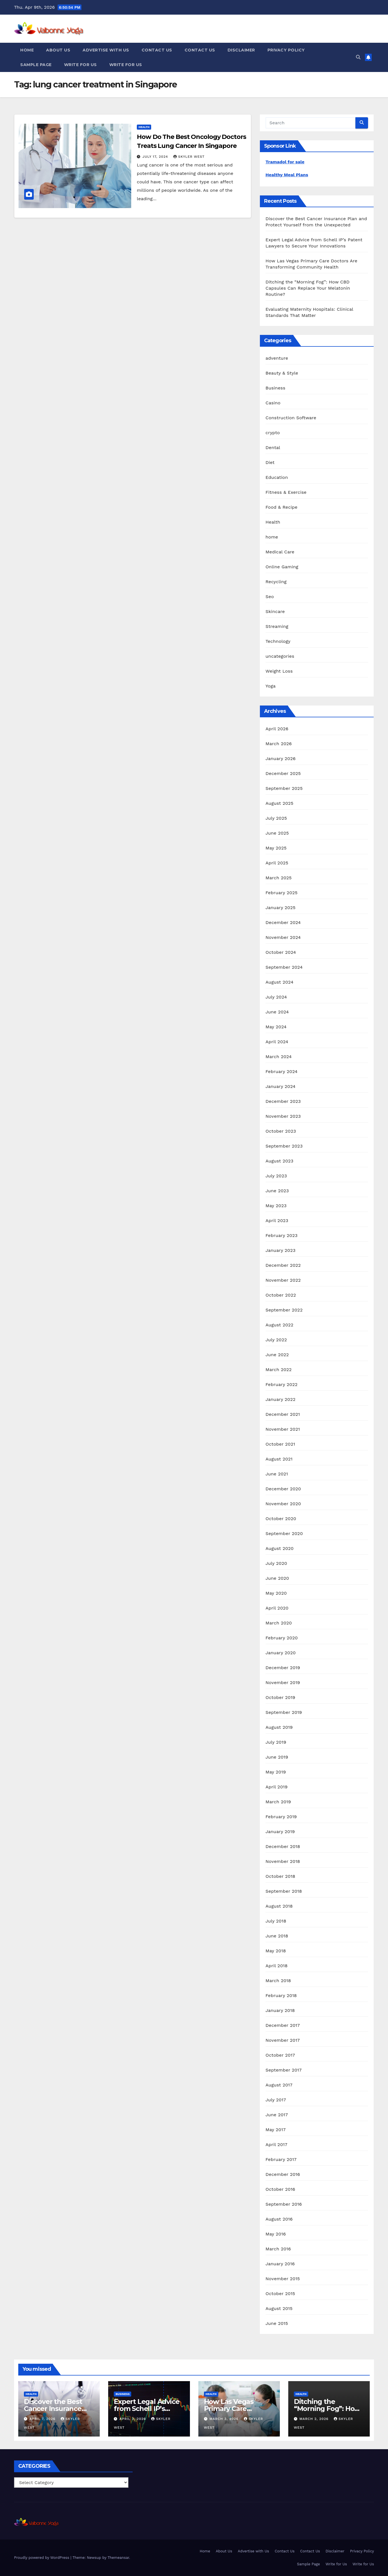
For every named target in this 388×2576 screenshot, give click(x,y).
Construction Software (291, 417)
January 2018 (280, 2010)
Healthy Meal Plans (287, 174)
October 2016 (280, 2189)
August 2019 (279, 1727)
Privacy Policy (286, 50)
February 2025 (282, 892)
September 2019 (284, 1712)
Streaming (277, 626)
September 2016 (284, 2204)
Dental (273, 447)
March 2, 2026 (314, 2419)
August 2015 (279, 2308)
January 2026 (281, 758)
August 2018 (279, 1906)
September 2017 (284, 2070)
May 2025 (276, 848)
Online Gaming (282, 566)
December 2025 (283, 773)
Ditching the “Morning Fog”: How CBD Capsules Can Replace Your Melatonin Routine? (308, 288)
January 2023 (281, 1250)
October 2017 (280, 2055)
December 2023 (283, 1101)
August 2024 (279, 982)
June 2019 (277, 1757)
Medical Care (280, 552)
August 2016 (279, 2219)
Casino (273, 402)
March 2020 (279, 1623)
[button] (358, 57)
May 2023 (276, 1205)
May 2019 (276, 1772)
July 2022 (276, 1339)
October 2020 (281, 1518)
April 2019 (277, 1787)
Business (275, 388)
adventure (277, 358)
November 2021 (283, 1429)
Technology (278, 641)
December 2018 (283, 1846)
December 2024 (283, 922)
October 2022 (281, 1295)
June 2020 (277, 1578)
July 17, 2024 (155, 157)
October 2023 (281, 1131)
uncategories (280, 656)
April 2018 (277, 1965)
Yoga (271, 686)
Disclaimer (241, 50)
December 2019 (283, 1667)
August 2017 (279, 2085)
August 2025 (279, 803)
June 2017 (277, 2114)
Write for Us (80, 64)
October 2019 (280, 1697)
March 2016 (278, 2249)
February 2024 (282, 1071)
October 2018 (280, 1876)
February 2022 (282, 1384)
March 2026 (279, 743)
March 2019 (278, 1801)
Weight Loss (279, 671)
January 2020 (281, 1652)
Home (27, 50)
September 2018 (284, 1891)
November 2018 (283, 1861)
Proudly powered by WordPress (42, 2557)
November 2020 (283, 1503)
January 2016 (280, 2263)
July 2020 (276, 1563)
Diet (270, 462)
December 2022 (283, 1265)
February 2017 (281, 2159)
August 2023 (279, 1161)
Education (277, 477)
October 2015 (280, 2293)
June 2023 (277, 1190)
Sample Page (36, 64)
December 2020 (283, 1488)
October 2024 (281, 952)
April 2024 (277, 1041)
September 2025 (284, 788)
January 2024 (281, 1086)
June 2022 (277, 1354)
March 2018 (278, 1980)
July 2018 (276, 1921)
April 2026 (277, 728)
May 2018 (276, 1950)
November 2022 (283, 1280)
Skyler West (189, 157)
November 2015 (283, 2278)
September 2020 (284, 1533)
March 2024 (279, 1056)
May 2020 (276, 1593)
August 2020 (280, 1548)
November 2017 (283, 2040)
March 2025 (279, 877)
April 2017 (276, 2144)
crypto (273, 432)
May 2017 (276, 2129)
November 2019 (283, 1682)
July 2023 (276, 1175)
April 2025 (277, 863)
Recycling (276, 581)
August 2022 (279, 1325)
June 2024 (277, 1012)
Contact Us (157, 50)
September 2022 (284, 1310)
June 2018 (277, 1936)
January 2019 (280, 1831)
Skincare (275, 611)
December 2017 (283, 2025)
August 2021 (279, 1459)
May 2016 (276, 2234)
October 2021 (280, 1444)
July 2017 (276, 2099)
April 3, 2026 (133, 2419)
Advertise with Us (106, 50)
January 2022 (281, 1399)
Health (144, 127)
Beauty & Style (282, 373)
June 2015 (277, 2323)
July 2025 (276, 818)
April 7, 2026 (43, 2419)
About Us (58, 50)
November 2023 (283, 1116)
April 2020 (277, 1608)
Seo (270, 596)
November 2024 (283, 937)
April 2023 (277, 1220)
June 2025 (277, 833)
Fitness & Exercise (286, 492)
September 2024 (284, 967)
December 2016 (283, 2174)
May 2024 (276, 1026)
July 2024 (276, 997)
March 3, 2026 (224, 2419)
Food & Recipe (282, 507)
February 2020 (282, 1637)
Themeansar (118, 2557)
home (272, 537)
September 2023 (284, 1146)
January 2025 (281, 907)
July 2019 (276, 1742)
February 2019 (281, 1816)
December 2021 (283, 1414)
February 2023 (282, 1235)
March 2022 (279, 1369)
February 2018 (281, 1995)
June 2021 (277, 1474)
